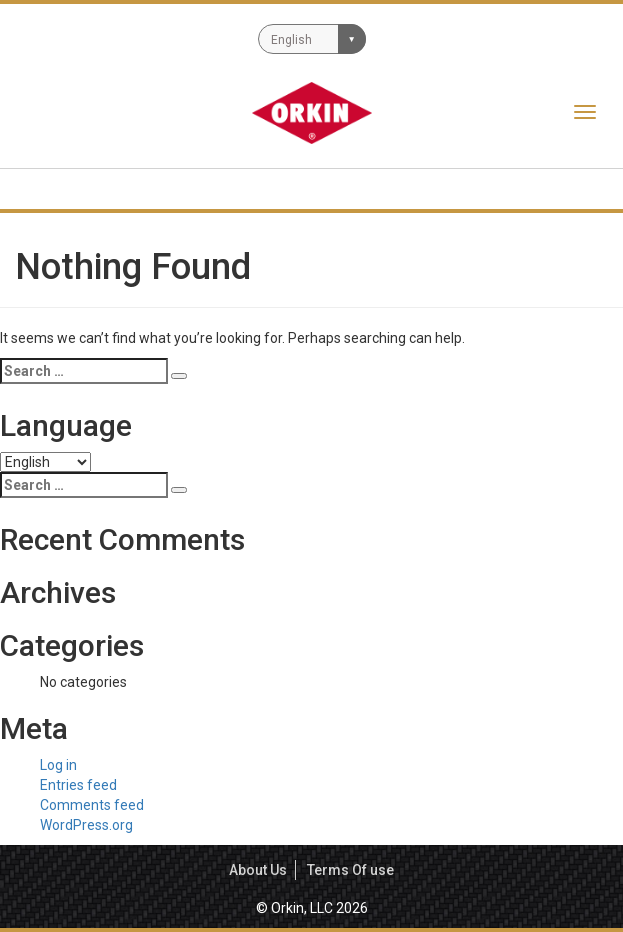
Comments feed (92, 805)
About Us (258, 870)
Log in (58, 765)
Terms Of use (350, 870)
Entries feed (78, 785)
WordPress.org (86, 825)
